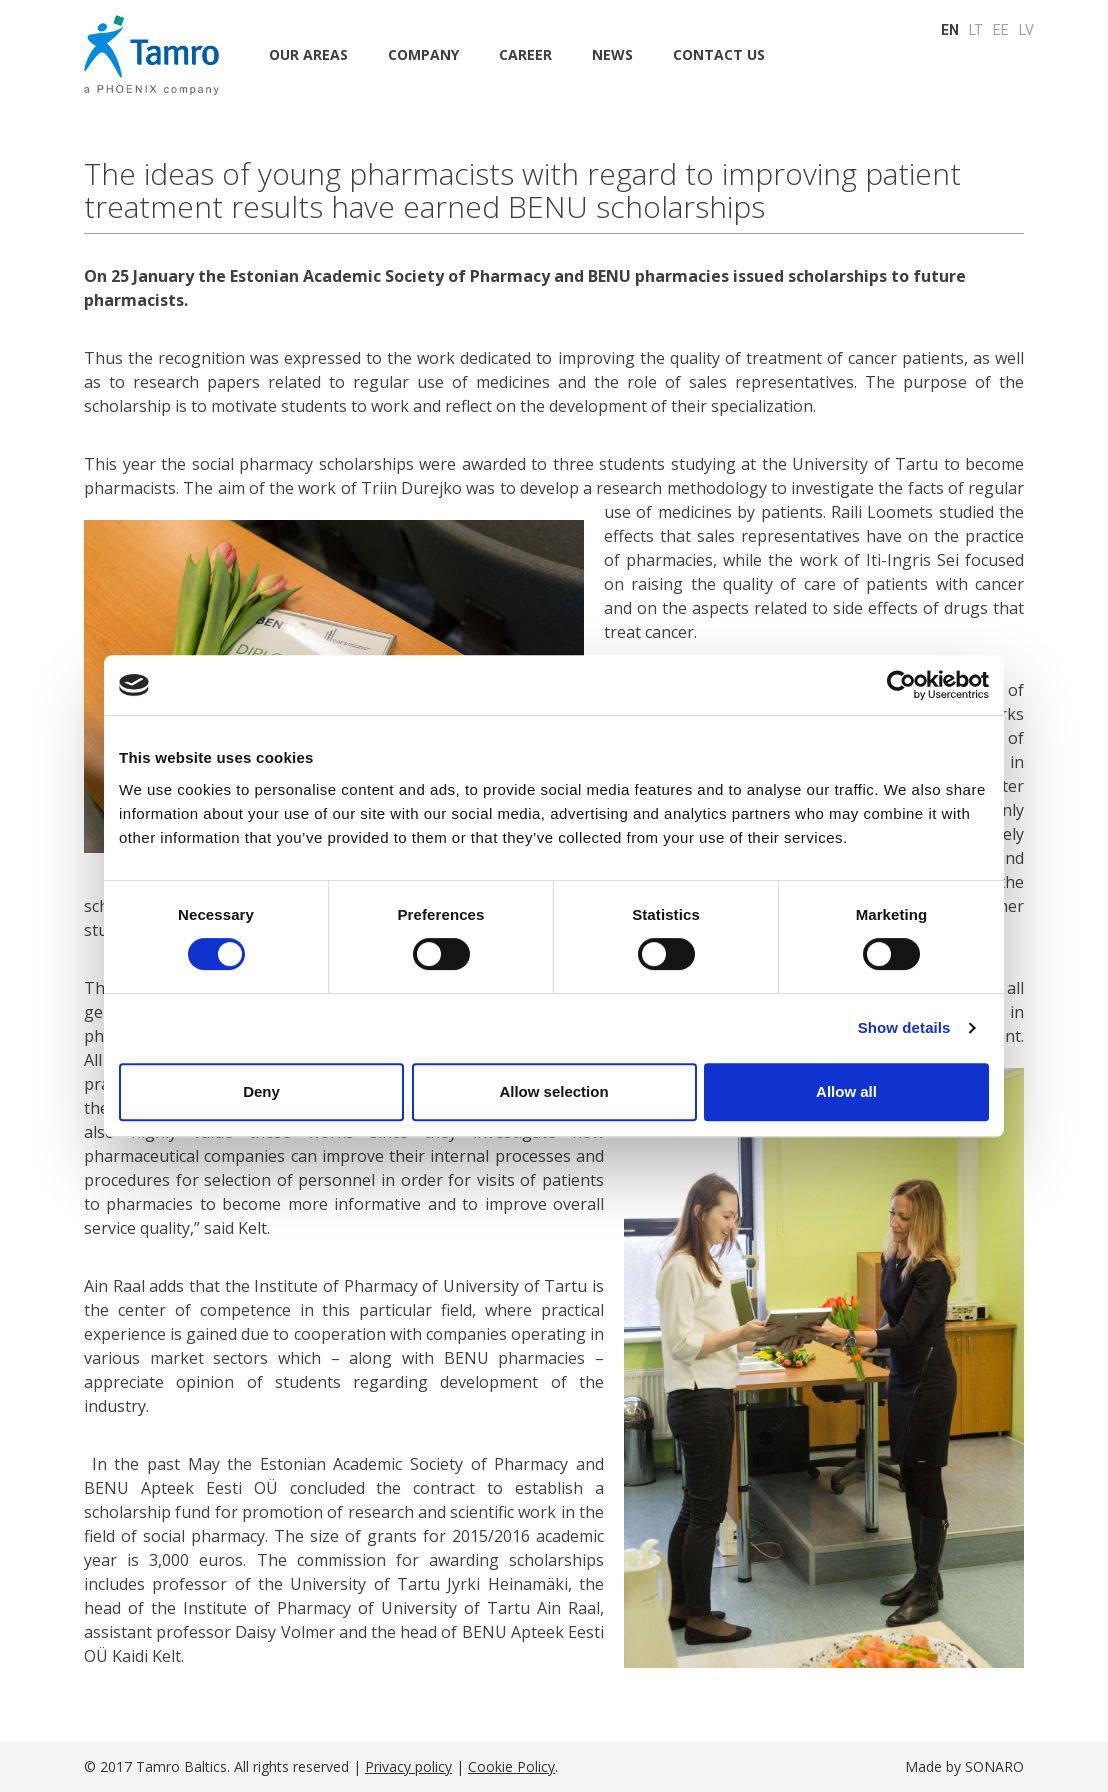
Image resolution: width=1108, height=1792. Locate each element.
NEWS (612, 54)
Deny (261, 1091)
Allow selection (553, 1091)
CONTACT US (719, 54)
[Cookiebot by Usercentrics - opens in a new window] (901, 685)
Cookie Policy (511, 1766)
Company (423, 54)
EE (1001, 30)
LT (976, 30)
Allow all (846, 1091)
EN (950, 30)
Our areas (308, 54)
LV (1026, 30)
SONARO (994, 1766)
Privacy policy (408, 1766)
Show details (904, 1027)
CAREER (525, 54)
